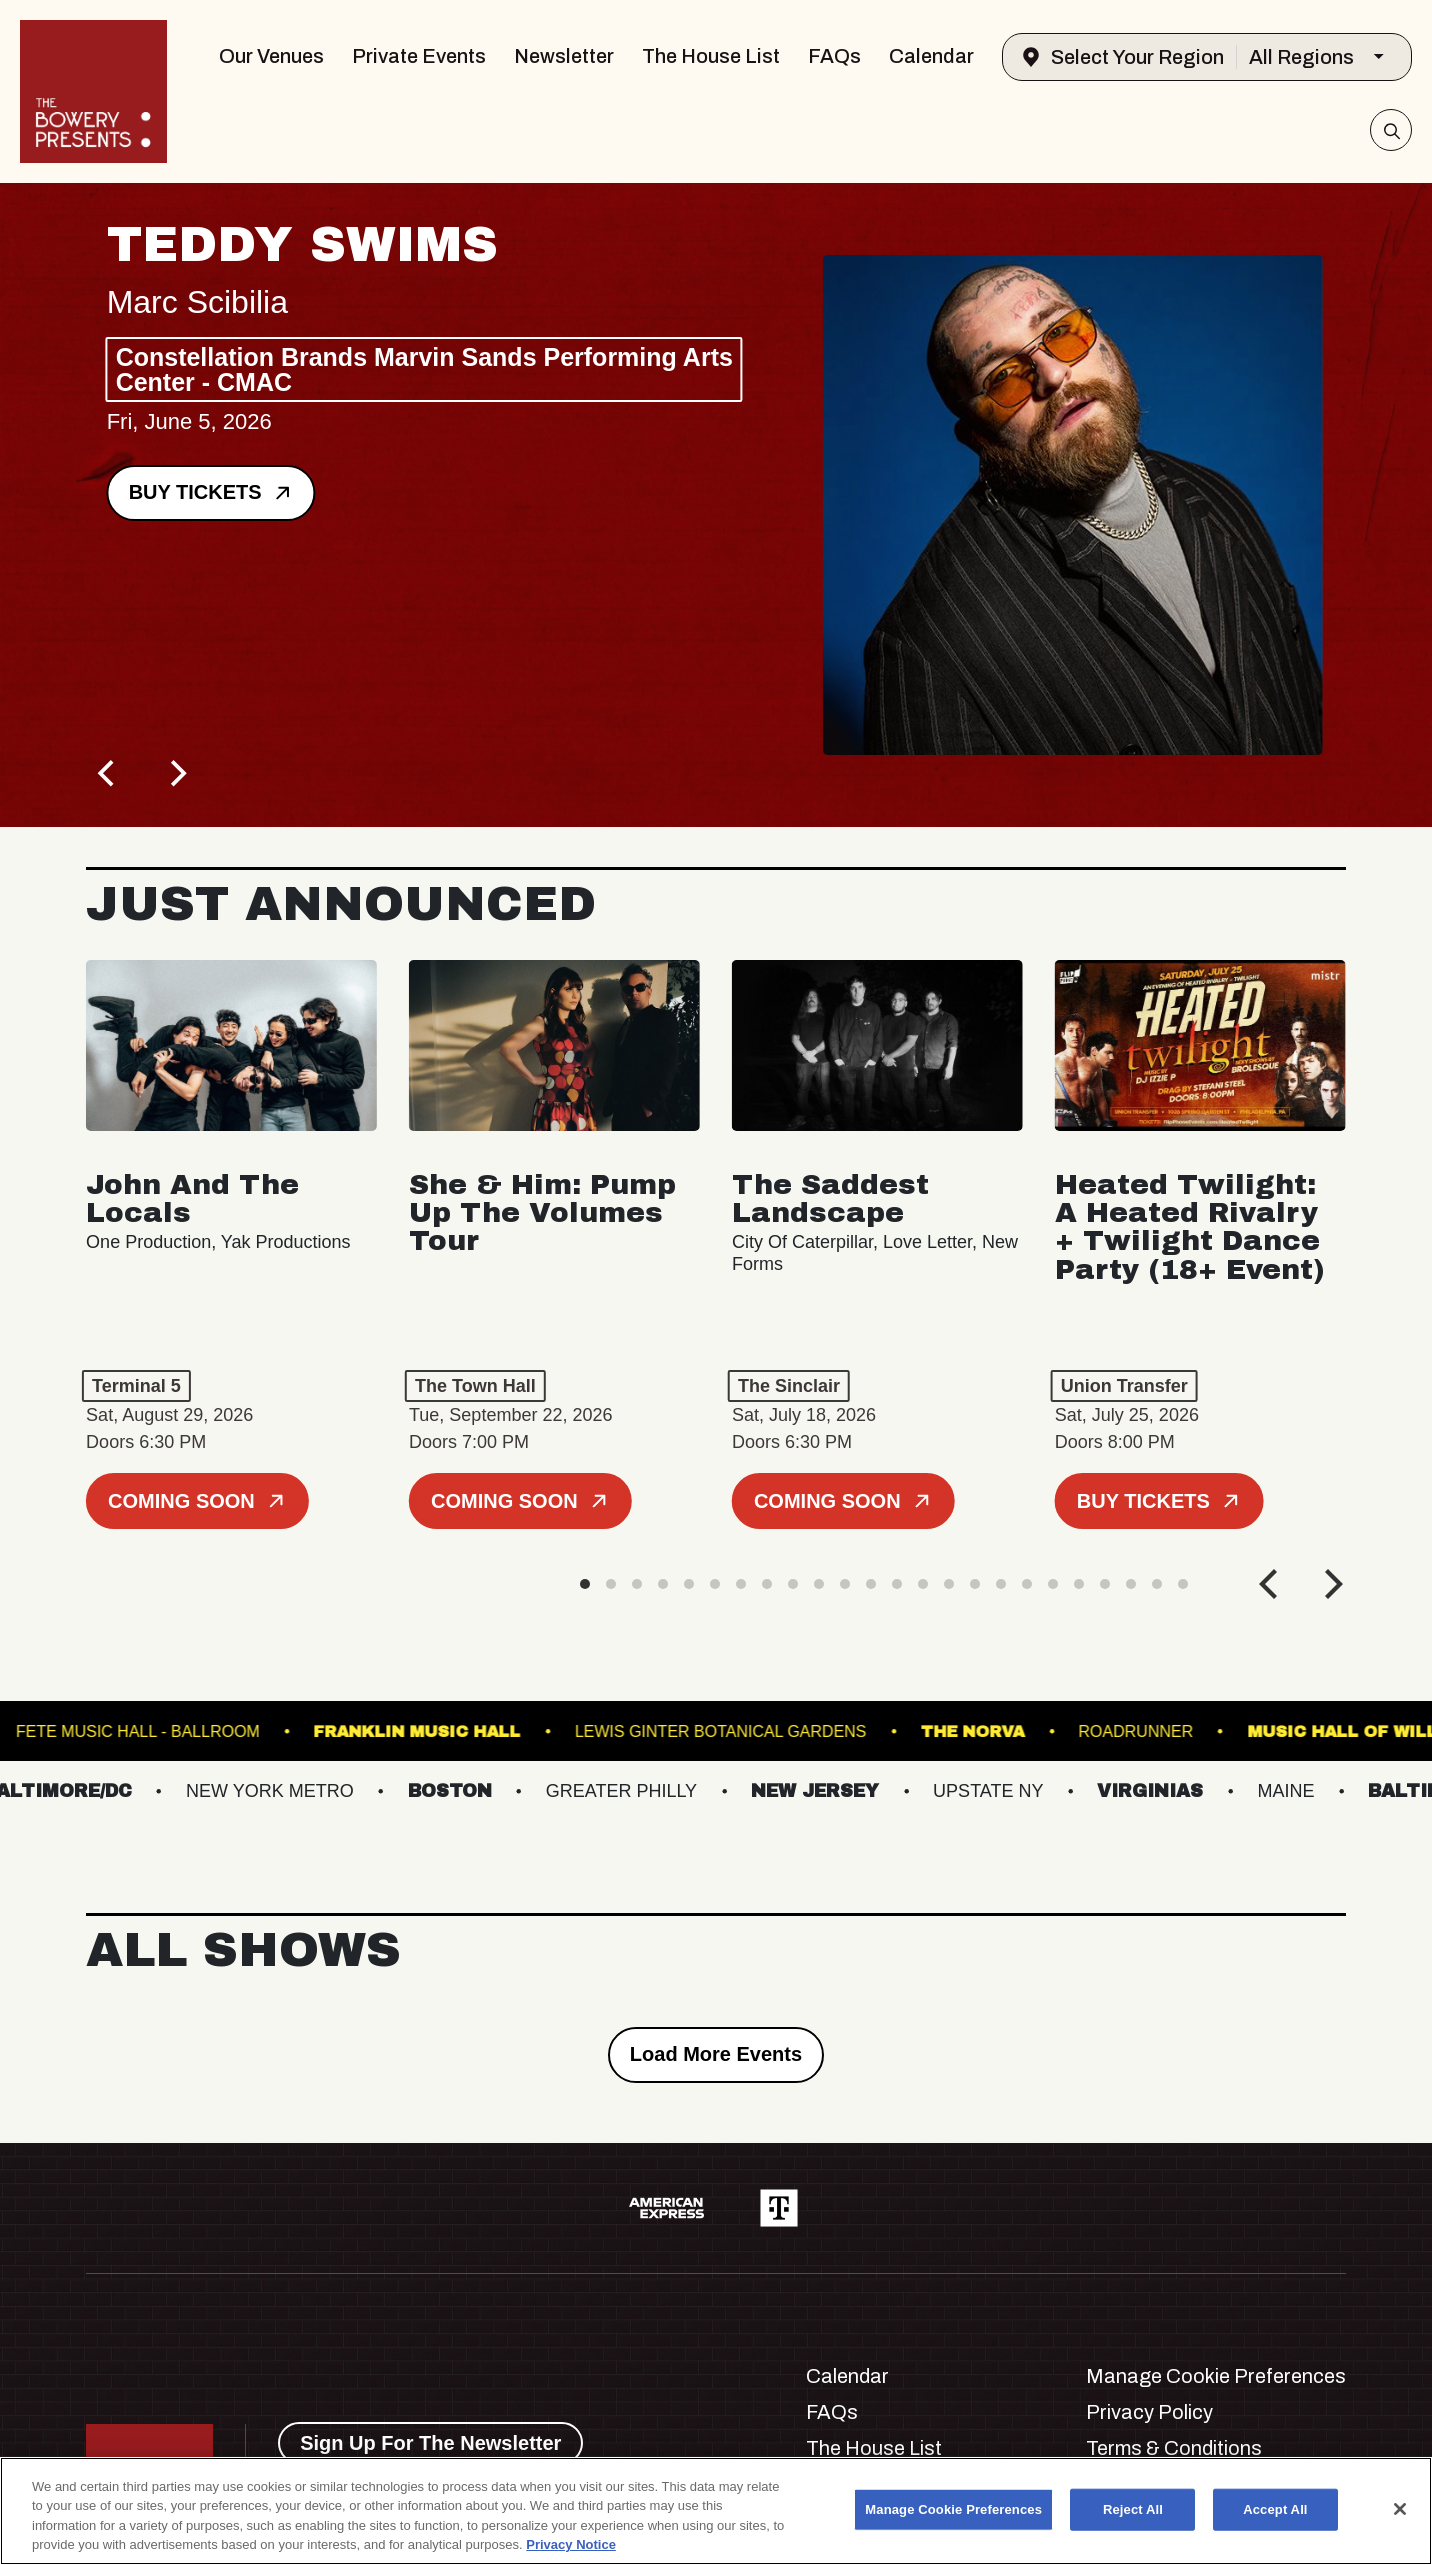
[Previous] (108, 773)
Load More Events (716, 2054)
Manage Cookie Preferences (1216, 2376)
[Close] (1400, 2509)
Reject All (1133, 2509)
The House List (711, 56)
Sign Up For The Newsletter (430, 2443)
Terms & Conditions (1174, 2448)
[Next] (176, 773)
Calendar (931, 56)
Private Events (419, 56)
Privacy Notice (571, 2544)
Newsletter (564, 56)
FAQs (834, 56)
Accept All (1275, 2509)
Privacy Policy (1149, 2412)
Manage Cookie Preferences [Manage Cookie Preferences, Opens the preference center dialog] (953, 2509)
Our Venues (271, 56)
